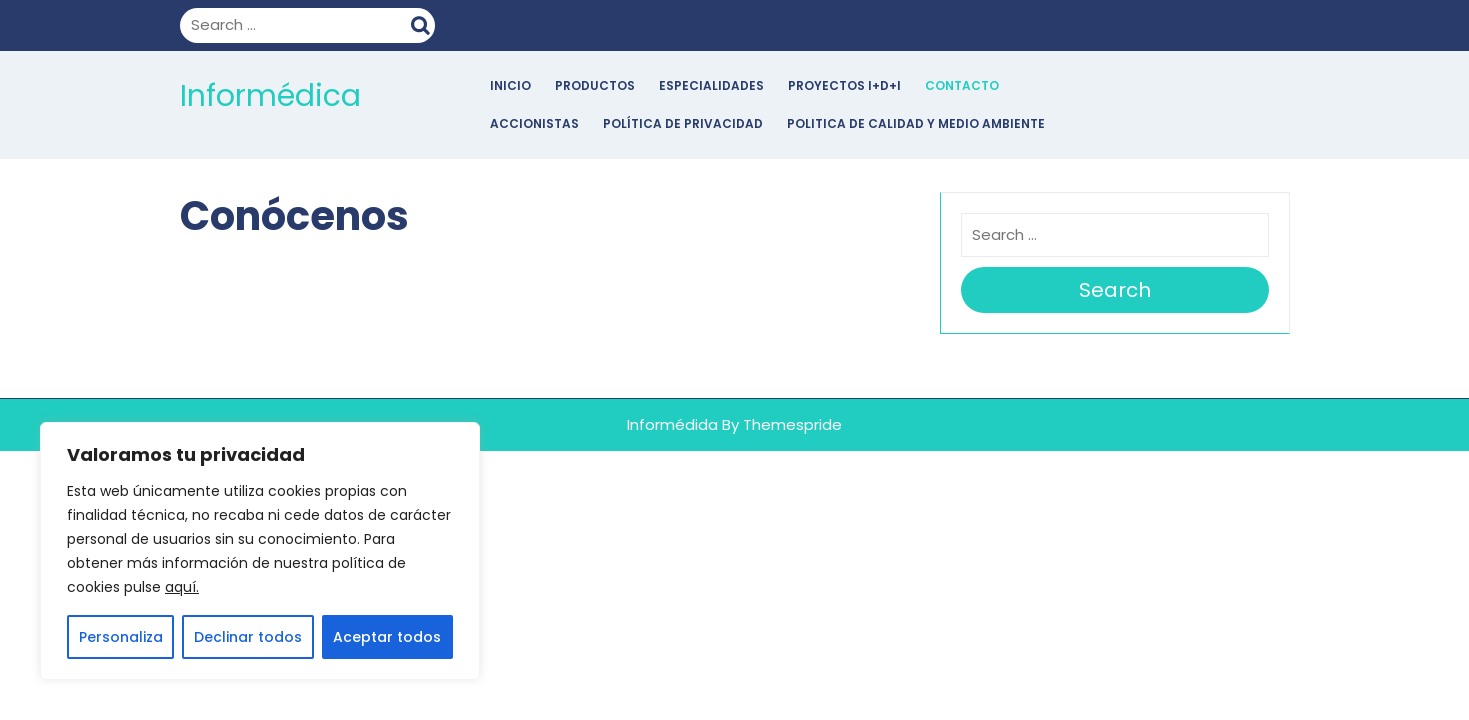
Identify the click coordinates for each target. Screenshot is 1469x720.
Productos (595, 85)
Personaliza (121, 637)
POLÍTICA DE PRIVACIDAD (683, 123)
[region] (260, 551)
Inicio (510, 85)
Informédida (672, 424)
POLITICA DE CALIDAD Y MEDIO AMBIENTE (916, 123)
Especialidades (711, 85)
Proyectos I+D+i (844, 85)
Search (423, 23)
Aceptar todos (387, 637)
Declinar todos (248, 637)
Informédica (270, 96)
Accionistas (534, 123)
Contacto (962, 85)
